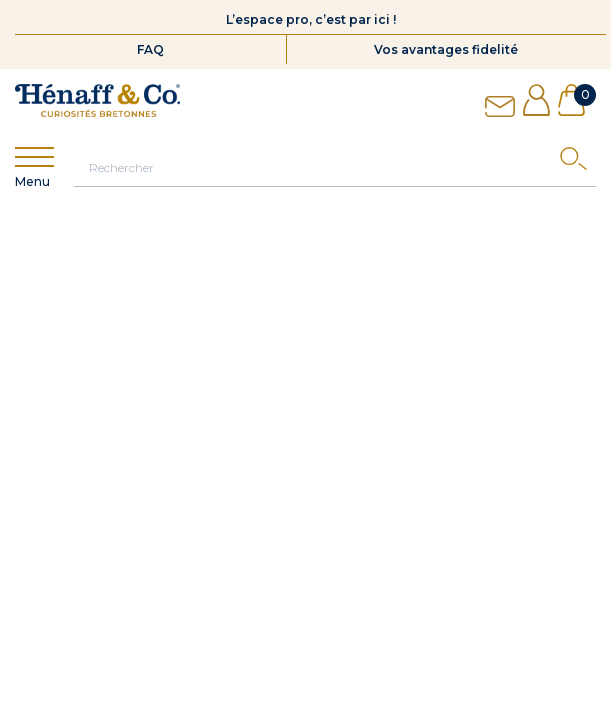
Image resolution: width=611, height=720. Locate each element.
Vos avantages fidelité (446, 49)
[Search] (578, 163)
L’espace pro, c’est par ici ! (311, 19)
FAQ (150, 49)
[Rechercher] (335, 167)
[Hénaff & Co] (97, 100)
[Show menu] (34, 157)
